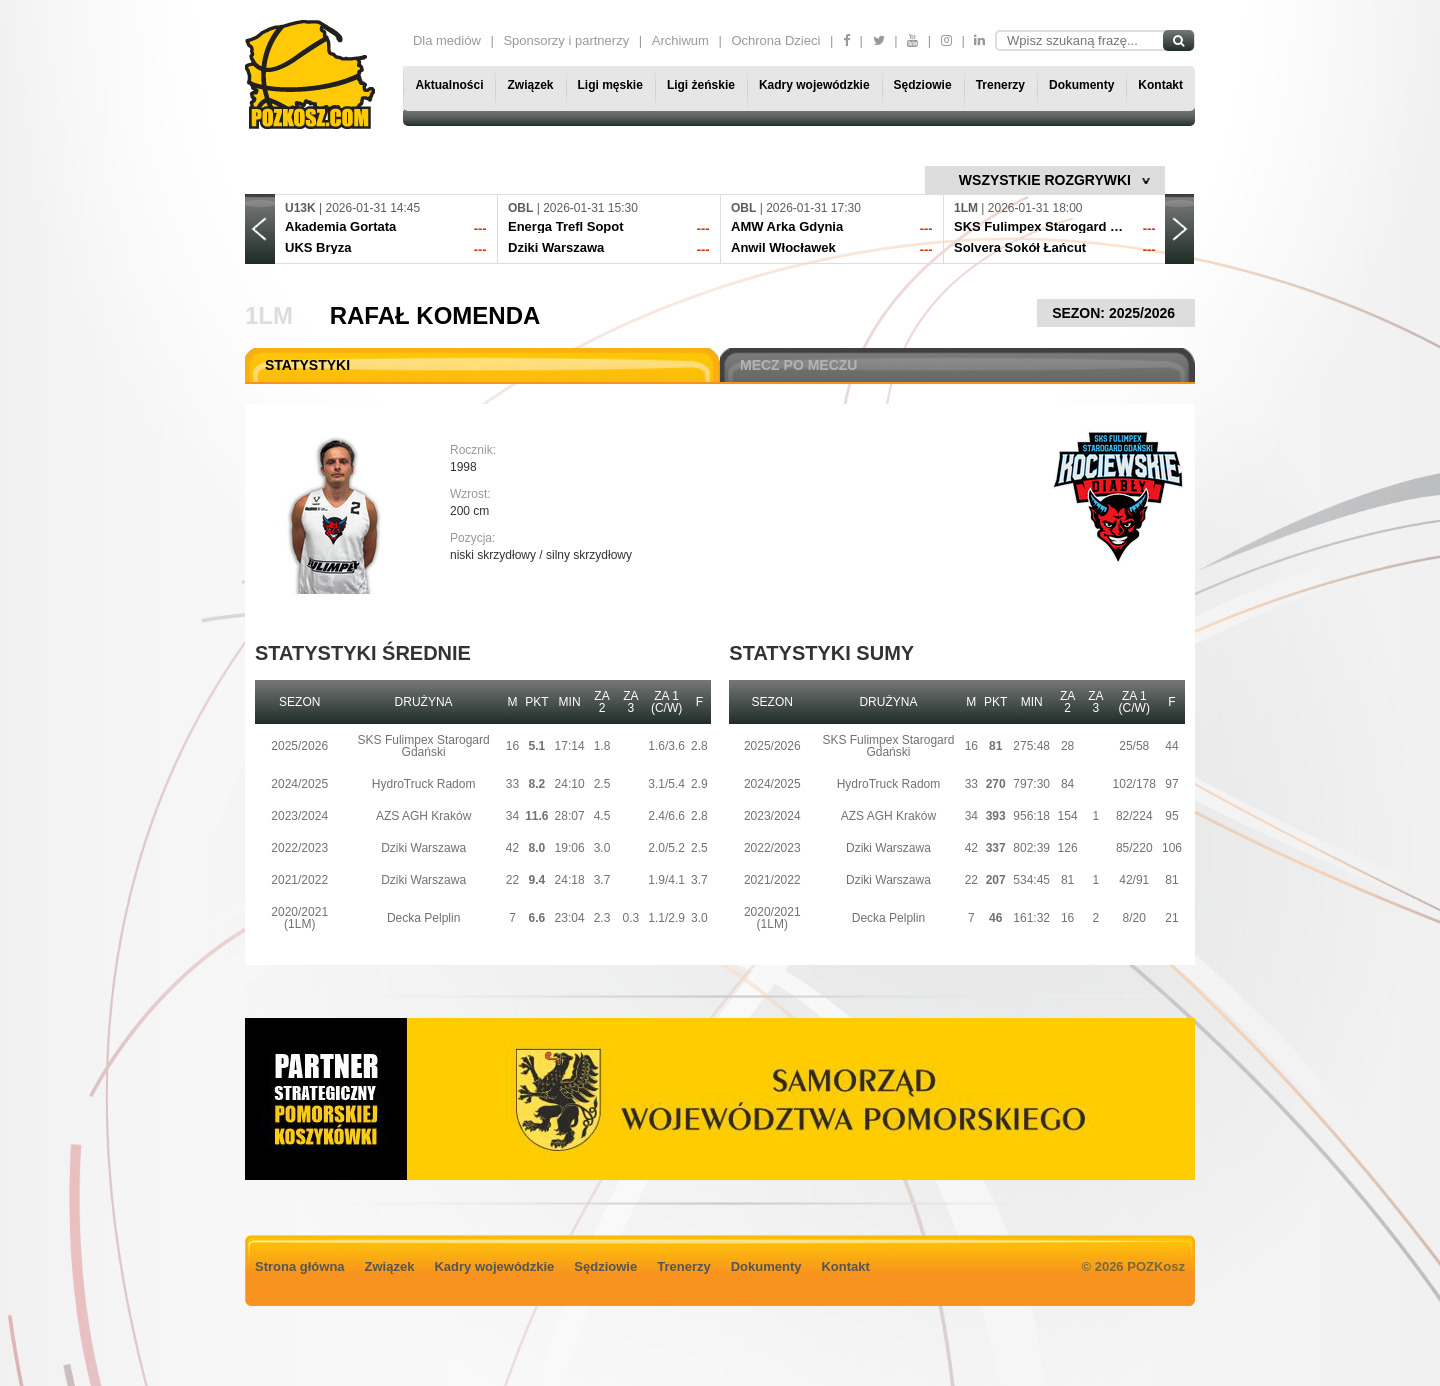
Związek (530, 85)
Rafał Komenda (435, 315)
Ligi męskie (610, 85)
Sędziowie (923, 85)
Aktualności (449, 85)
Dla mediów (447, 40)
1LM (269, 315)
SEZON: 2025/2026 (1116, 313)
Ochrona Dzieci (775, 40)
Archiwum (680, 40)
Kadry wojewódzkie (814, 85)
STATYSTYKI (307, 365)
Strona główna (300, 1266)
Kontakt (1160, 85)
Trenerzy (1000, 85)
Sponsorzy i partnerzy (566, 40)
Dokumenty (1081, 85)
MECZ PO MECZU (798, 365)
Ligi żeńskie (701, 85)
